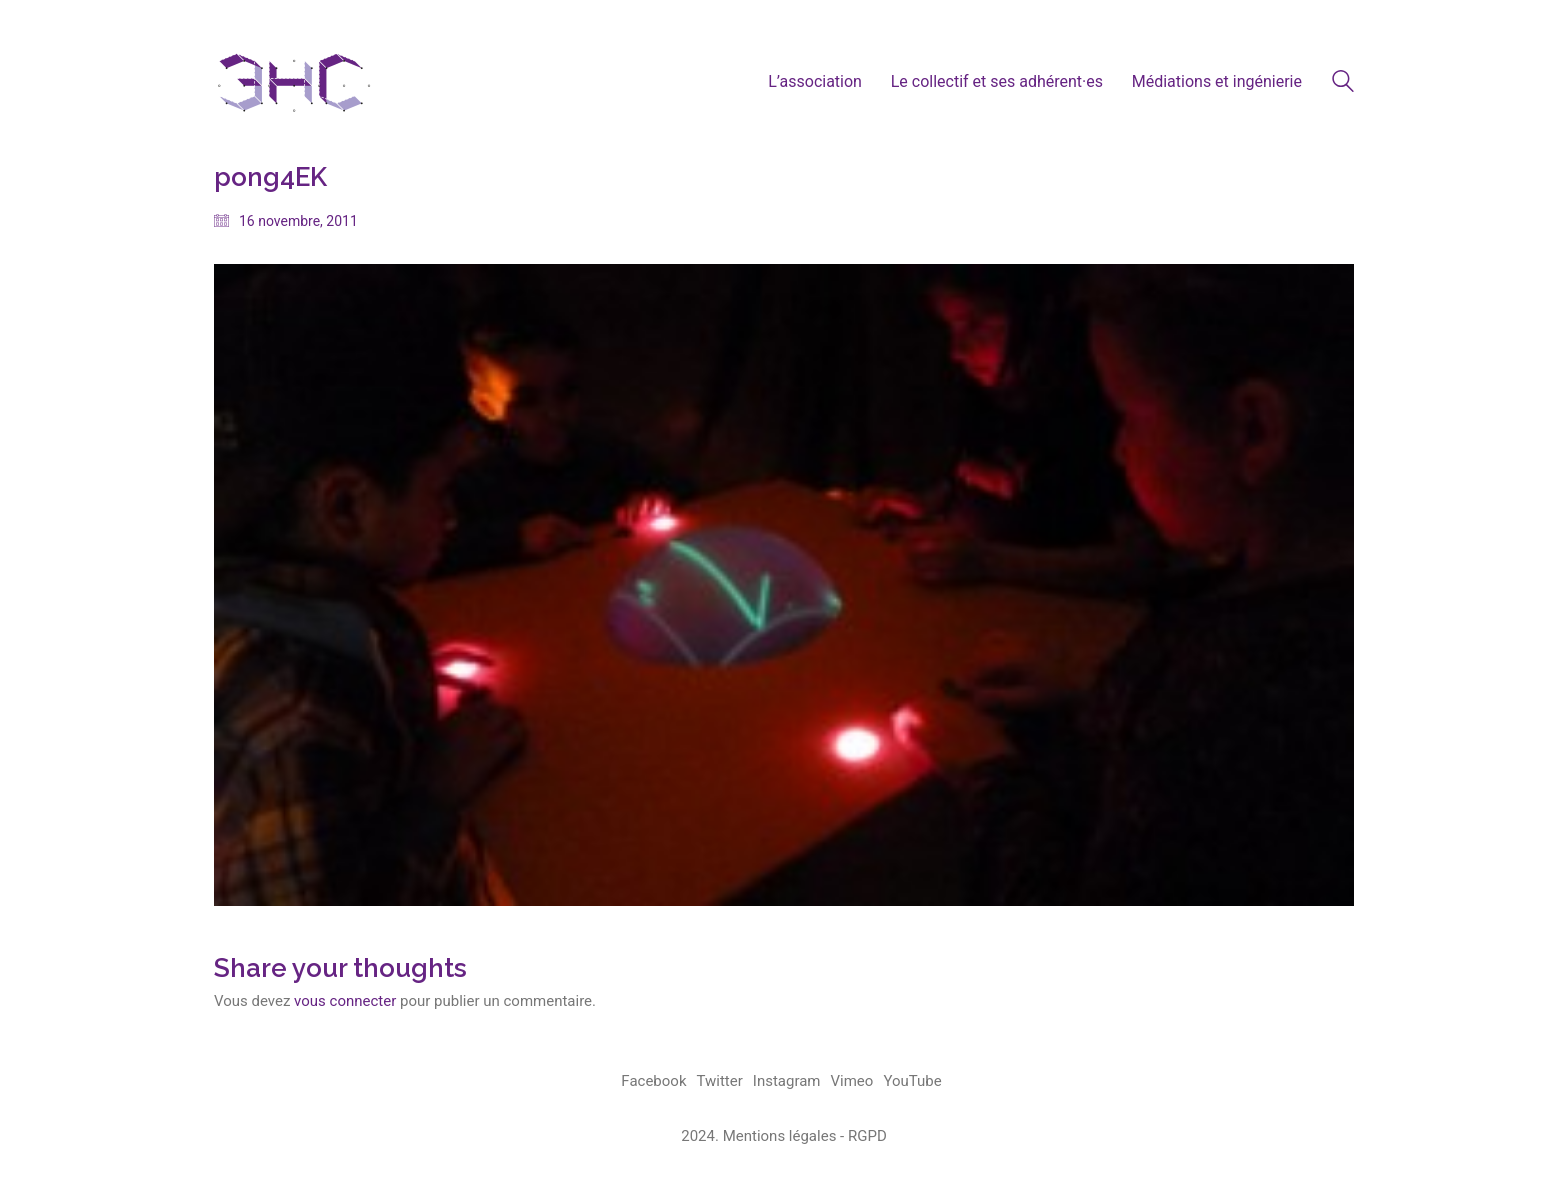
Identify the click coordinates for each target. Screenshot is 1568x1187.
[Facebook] (653, 1082)
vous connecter (345, 1001)
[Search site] (1343, 84)
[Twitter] (720, 1082)
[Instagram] (787, 1082)
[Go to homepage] (294, 81)
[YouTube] (912, 1082)
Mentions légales (780, 1136)
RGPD (867, 1136)
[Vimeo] (852, 1082)
